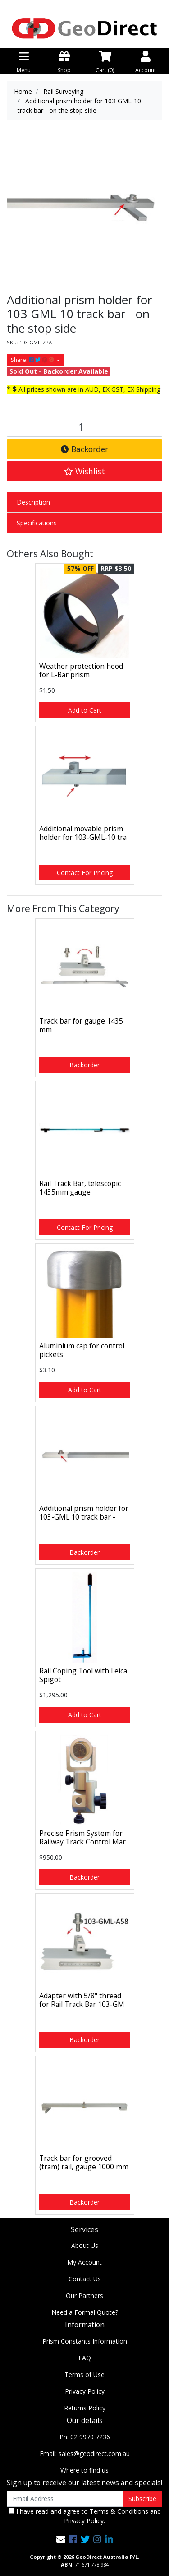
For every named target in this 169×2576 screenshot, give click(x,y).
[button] (84, 471)
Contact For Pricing (85, 872)
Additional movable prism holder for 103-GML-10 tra (83, 833)
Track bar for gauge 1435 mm (81, 1025)
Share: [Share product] (33, 360)
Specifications (37, 523)
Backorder (84, 449)
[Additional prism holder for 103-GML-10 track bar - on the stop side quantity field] (84, 427)
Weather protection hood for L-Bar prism (81, 670)
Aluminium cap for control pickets (81, 1350)
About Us (84, 2245)
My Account (84, 2262)
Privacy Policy (85, 2391)
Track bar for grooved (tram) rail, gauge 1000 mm (83, 2162)
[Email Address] (65, 2499)
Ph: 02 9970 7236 (84, 2436)
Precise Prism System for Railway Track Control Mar (82, 1837)
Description (33, 502)
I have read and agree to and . (85, 2516)
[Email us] (60, 2539)
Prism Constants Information (84, 2341)
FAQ (84, 2358)
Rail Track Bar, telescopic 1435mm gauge (80, 1187)
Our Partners (84, 2295)
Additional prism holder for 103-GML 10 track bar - (83, 1512)
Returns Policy (84, 2408)
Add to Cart (84, 710)
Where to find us (84, 2470)
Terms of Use (84, 2374)
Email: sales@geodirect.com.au (85, 2453)
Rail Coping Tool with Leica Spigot (83, 1675)
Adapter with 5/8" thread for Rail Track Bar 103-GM (81, 2000)
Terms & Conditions (119, 2511)
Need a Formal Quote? (84, 2312)
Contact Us (85, 2279)
